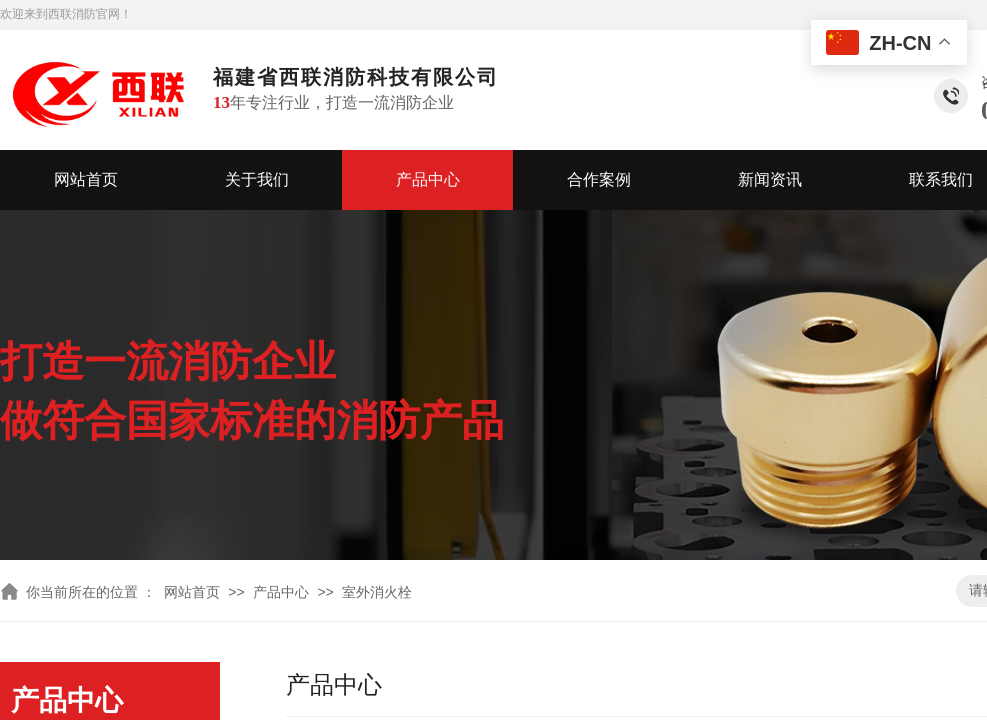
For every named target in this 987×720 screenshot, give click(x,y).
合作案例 (599, 179)
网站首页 (86, 179)
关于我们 (257, 179)
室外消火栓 (377, 592)
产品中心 (428, 179)
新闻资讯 (770, 179)
